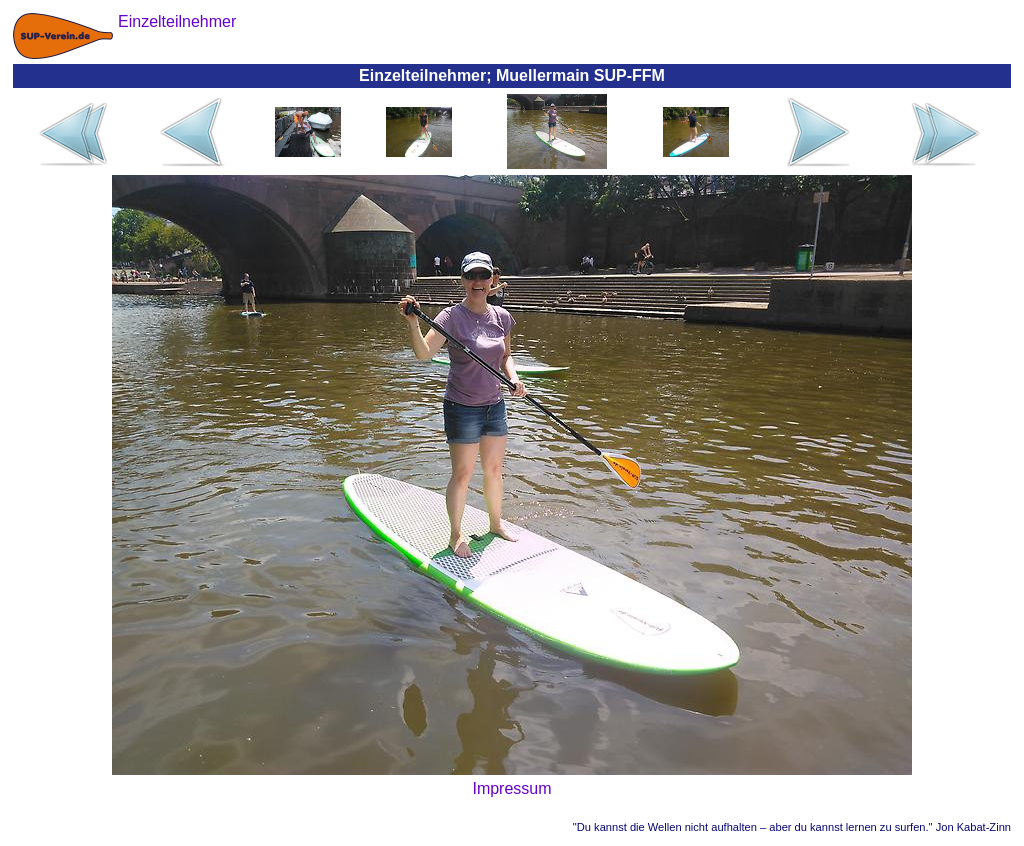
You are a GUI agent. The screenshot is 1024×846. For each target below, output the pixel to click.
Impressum (511, 788)
